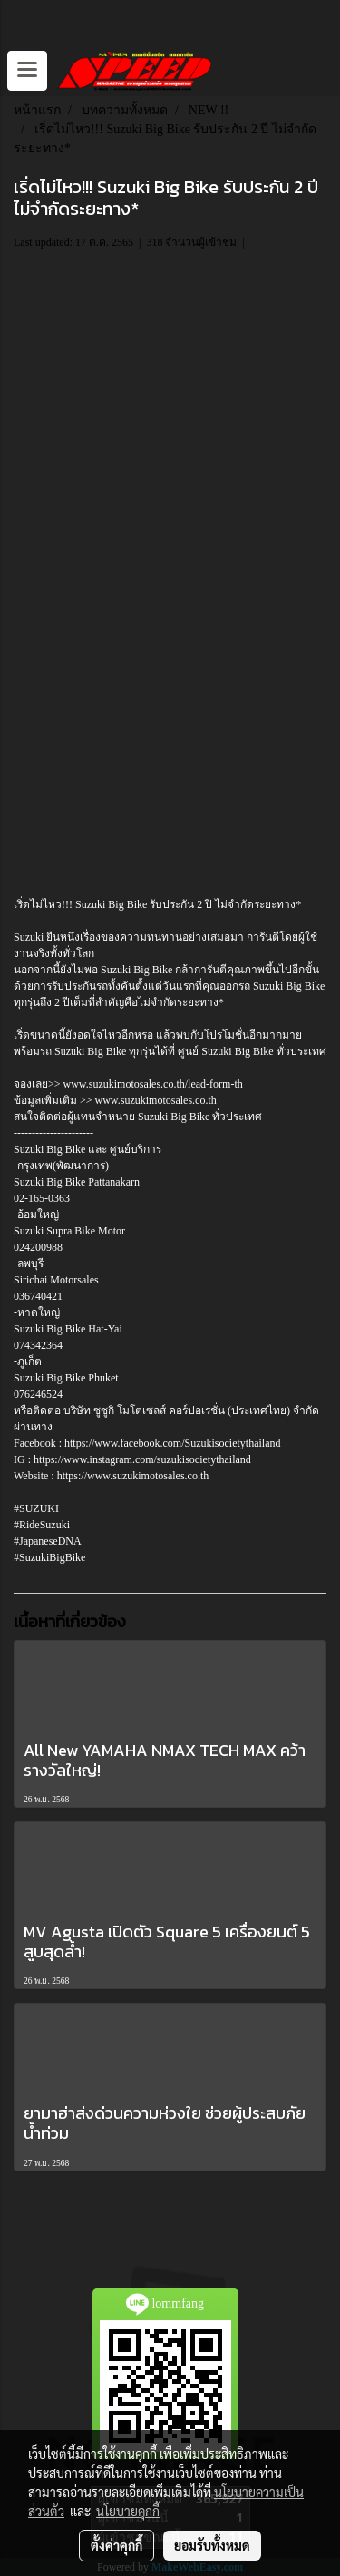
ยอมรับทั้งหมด (212, 2545)
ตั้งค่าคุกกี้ (116, 2545)
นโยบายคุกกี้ (128, 2511)
